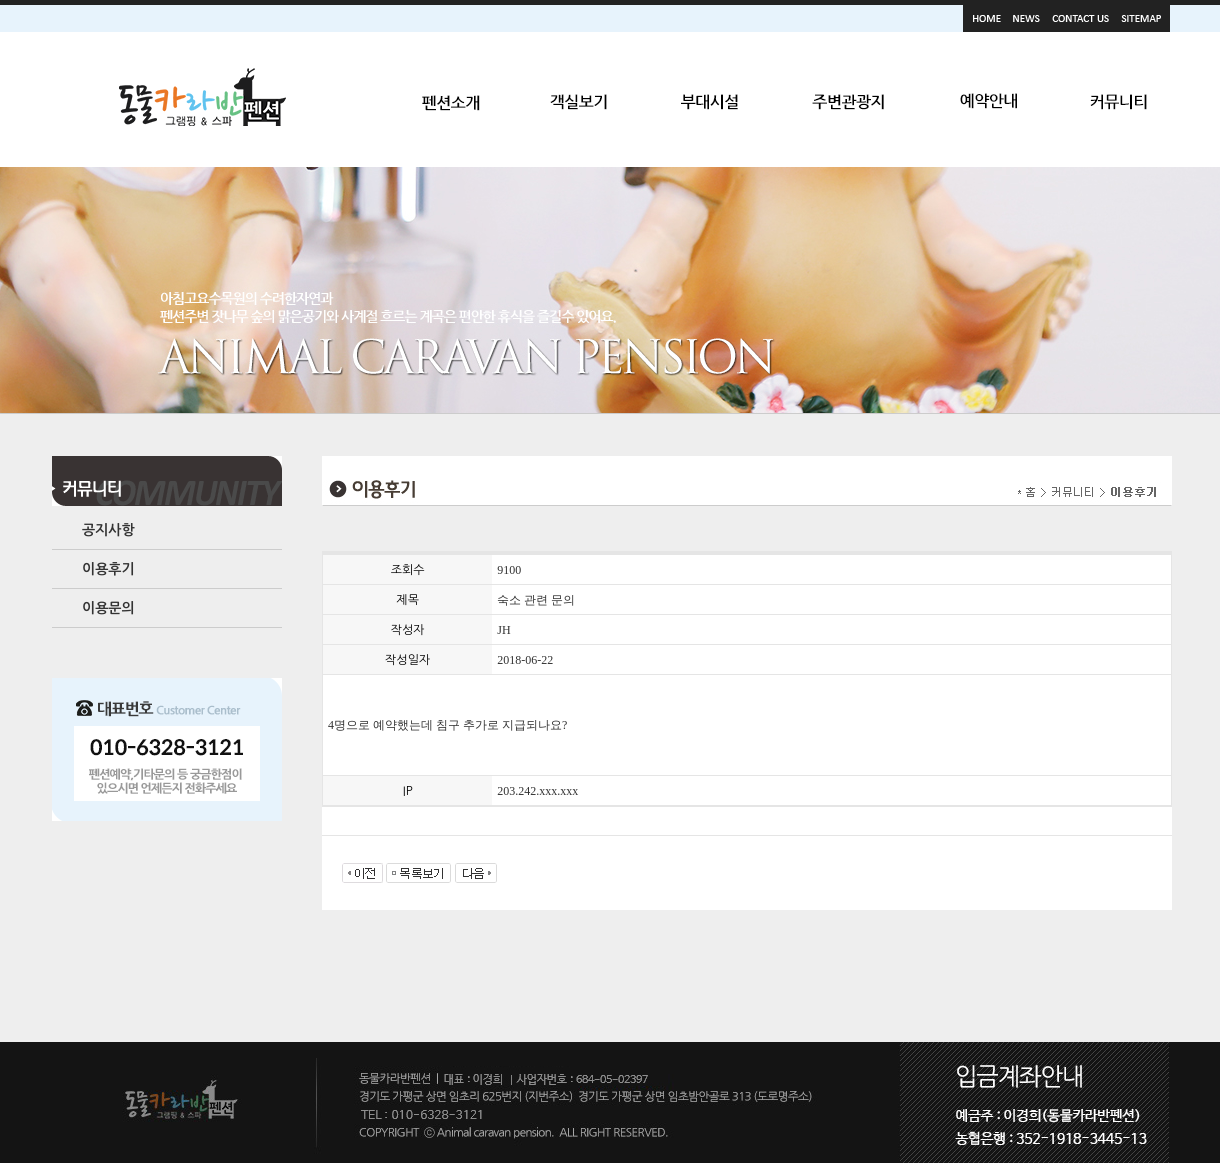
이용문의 (108, 608)
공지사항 (108, 530)
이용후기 (108, 569)
